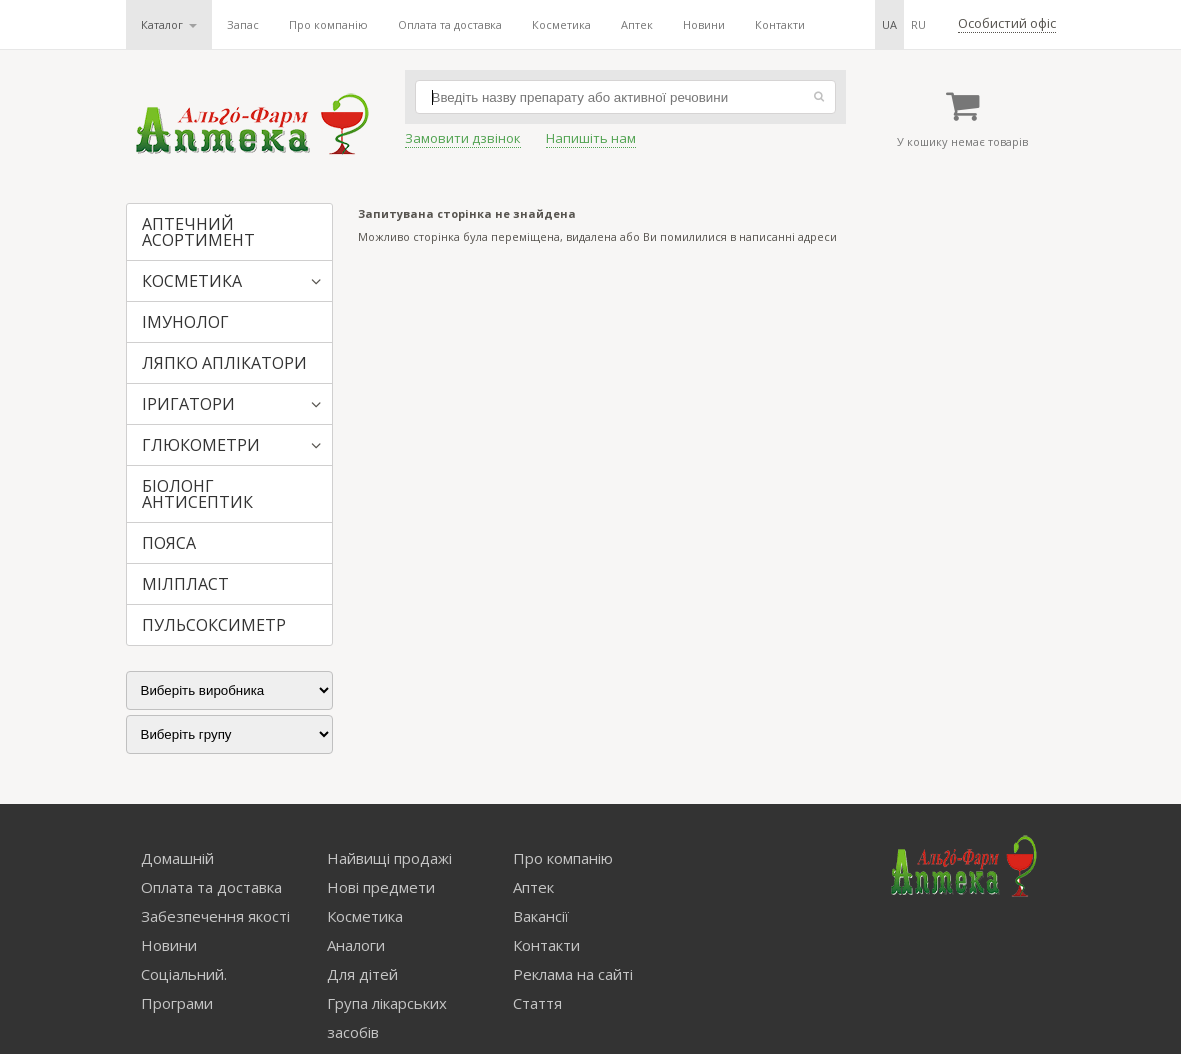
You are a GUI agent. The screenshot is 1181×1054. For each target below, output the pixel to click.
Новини (704, 24)
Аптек (637, 24)
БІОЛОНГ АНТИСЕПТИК (197, 494)
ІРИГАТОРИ (188, 404)
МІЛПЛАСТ (185, 584)
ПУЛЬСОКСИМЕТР (214, 625)
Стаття (537, 1003)
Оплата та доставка (450, 24)
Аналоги (356, 945)
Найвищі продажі (389, 858)
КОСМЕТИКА (192, 281)
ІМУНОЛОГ (185, 322)
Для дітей (362, 974)
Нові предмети (381, 887)
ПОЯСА (169, 543)
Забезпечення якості (215, 916)
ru (918, 24)
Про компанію (328, 24)
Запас (243, 24)
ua (889, 24)
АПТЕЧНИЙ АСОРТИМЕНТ (198, 232)
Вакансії (541, 916)
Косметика (561, 24)
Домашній (177, 858)
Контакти (780, 24)
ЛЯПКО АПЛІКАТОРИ (224, 363)
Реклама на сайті (573, 974)
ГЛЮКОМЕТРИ (201, 445)
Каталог (169, 24)
